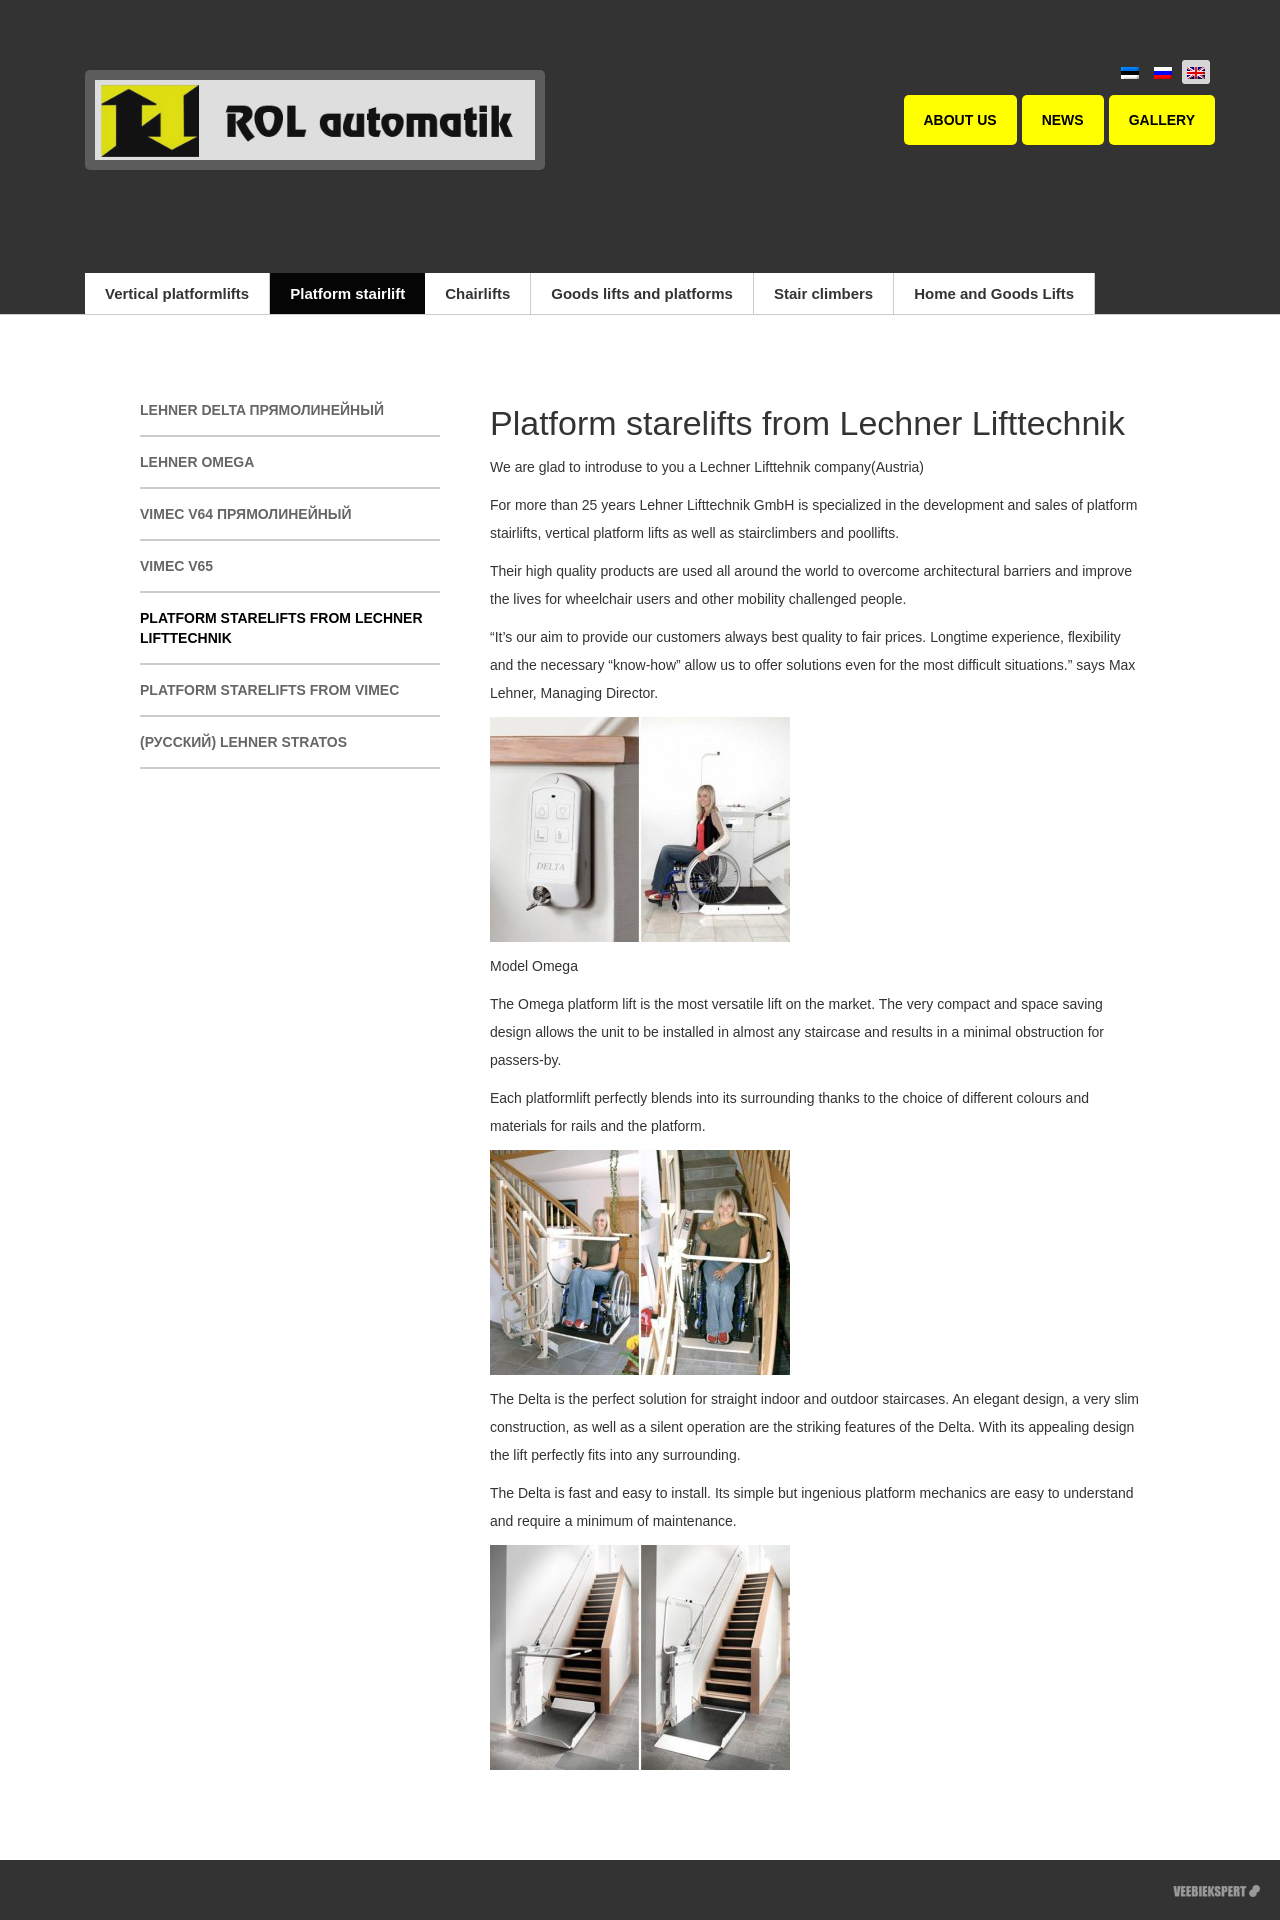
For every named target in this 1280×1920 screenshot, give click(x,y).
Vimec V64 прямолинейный (246, 514)
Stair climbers (823, 293)
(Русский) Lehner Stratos (243, 742)
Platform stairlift (347, 293)
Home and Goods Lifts (994, 293)
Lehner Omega (197, 462)
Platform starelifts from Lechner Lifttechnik (281, 628)
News (1063, 120)
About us (960, 120)
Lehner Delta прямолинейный (262, 410)
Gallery (1162, 120)
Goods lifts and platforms (642, 293)
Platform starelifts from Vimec (269, 690)
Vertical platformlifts (177, 293)
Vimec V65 (176, 566)
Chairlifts (477, 293)
